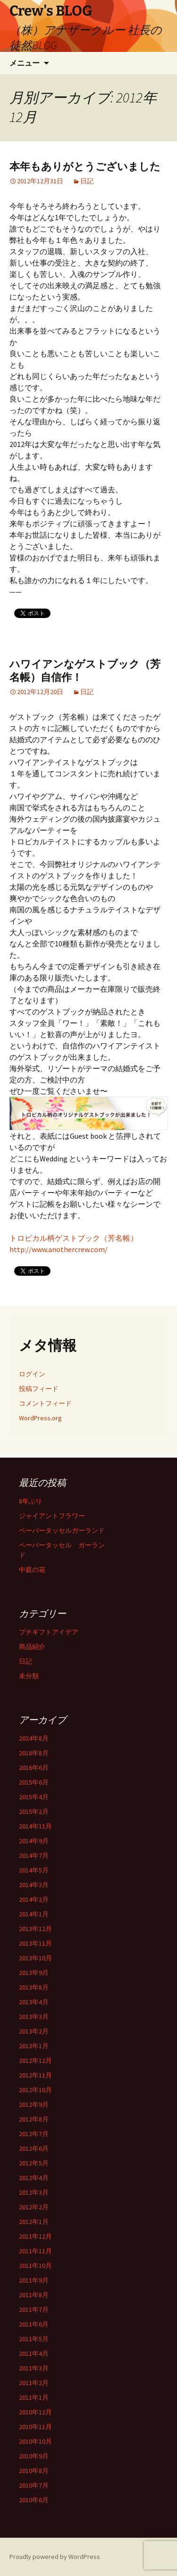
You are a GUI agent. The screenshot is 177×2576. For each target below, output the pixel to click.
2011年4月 (34, 2353)
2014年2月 (34, 1899)
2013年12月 (35, 1928)
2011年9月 (34, 2280)
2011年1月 (34, 2397)
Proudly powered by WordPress (54, 2556)
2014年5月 (34, 1870)
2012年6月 (34, 2148)
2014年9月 (34, 1841)
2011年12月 (35, 2236)
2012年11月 (35, 2075)
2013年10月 (35, 1958)
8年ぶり (30, 1501)
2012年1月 (34, 2221)
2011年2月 (34, 2383)
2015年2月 (34, 1811)
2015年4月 (34, 1797)
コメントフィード (45, 1403)
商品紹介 (32, 1646)
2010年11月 (35, 2426)
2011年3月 (34, 2368)
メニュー (24, 63)
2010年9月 (34, 2456)
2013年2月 (34, 2031)
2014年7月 (34, 1855)
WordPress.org (40, 1418)
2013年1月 (34, 2046)
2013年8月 (34, 1987)
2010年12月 (35, 2412)
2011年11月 (35, 2251)
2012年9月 (34, 2104)
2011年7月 (34, 2309)
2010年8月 (34, 2470)
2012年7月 (34, 2133)
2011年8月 (34, 2295)
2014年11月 (35, 1826)
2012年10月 (35, 2090)
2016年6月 (34, 1767)
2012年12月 (35, 2060)
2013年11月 (35, 1943)
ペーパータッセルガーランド (62, 1530)
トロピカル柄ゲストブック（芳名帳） (73, 1238)
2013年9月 (34, 1972)
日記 (86, 181)
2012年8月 (34, 2119)
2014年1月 (34, 1914)
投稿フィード (39, 1388)
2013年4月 (34, 2002)
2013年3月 (34, 2016)
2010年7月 (34, 2485)
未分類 (29, 1676)
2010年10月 (35, 2441)
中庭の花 (32, 1569)
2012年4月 (34, 2177)
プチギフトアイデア (48, 1632)
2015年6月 (34, 1782)
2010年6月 (34, 2500)
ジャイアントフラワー (52, 1515)
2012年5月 (34, 2163)
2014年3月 (34, 1884)
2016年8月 (34, 1753)
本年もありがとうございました (84, 166)
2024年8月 (34, 1738)
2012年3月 (34, 2192)
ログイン (32, 1374)
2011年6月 (34, 2324)
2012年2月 (34, 2207)
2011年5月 (34, 2339)
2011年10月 (35, 2265)
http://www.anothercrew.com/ (58, 1249)
